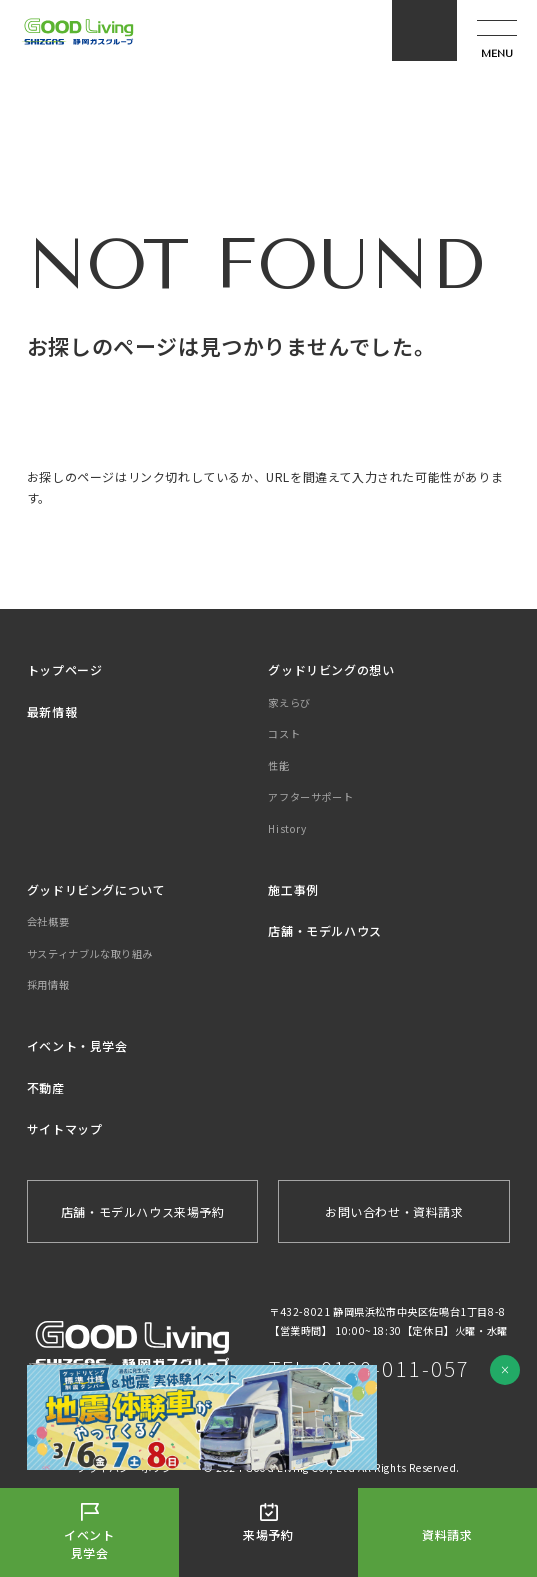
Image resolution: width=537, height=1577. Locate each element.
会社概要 (48, 921)
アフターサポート (310, 796)
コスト (284, 733)
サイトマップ (65, 1128)
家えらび (289, 702)
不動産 (46, 1087)
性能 (278, 765)
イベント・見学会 (77, 1045)
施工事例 (293, 889)
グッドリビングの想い (331, 669)
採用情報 (48, 984)
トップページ (65, 669)
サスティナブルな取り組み (90, 953)
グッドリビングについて (96, 889)
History (287, 828)
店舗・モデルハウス (324, 930)
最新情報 (52, 711)
